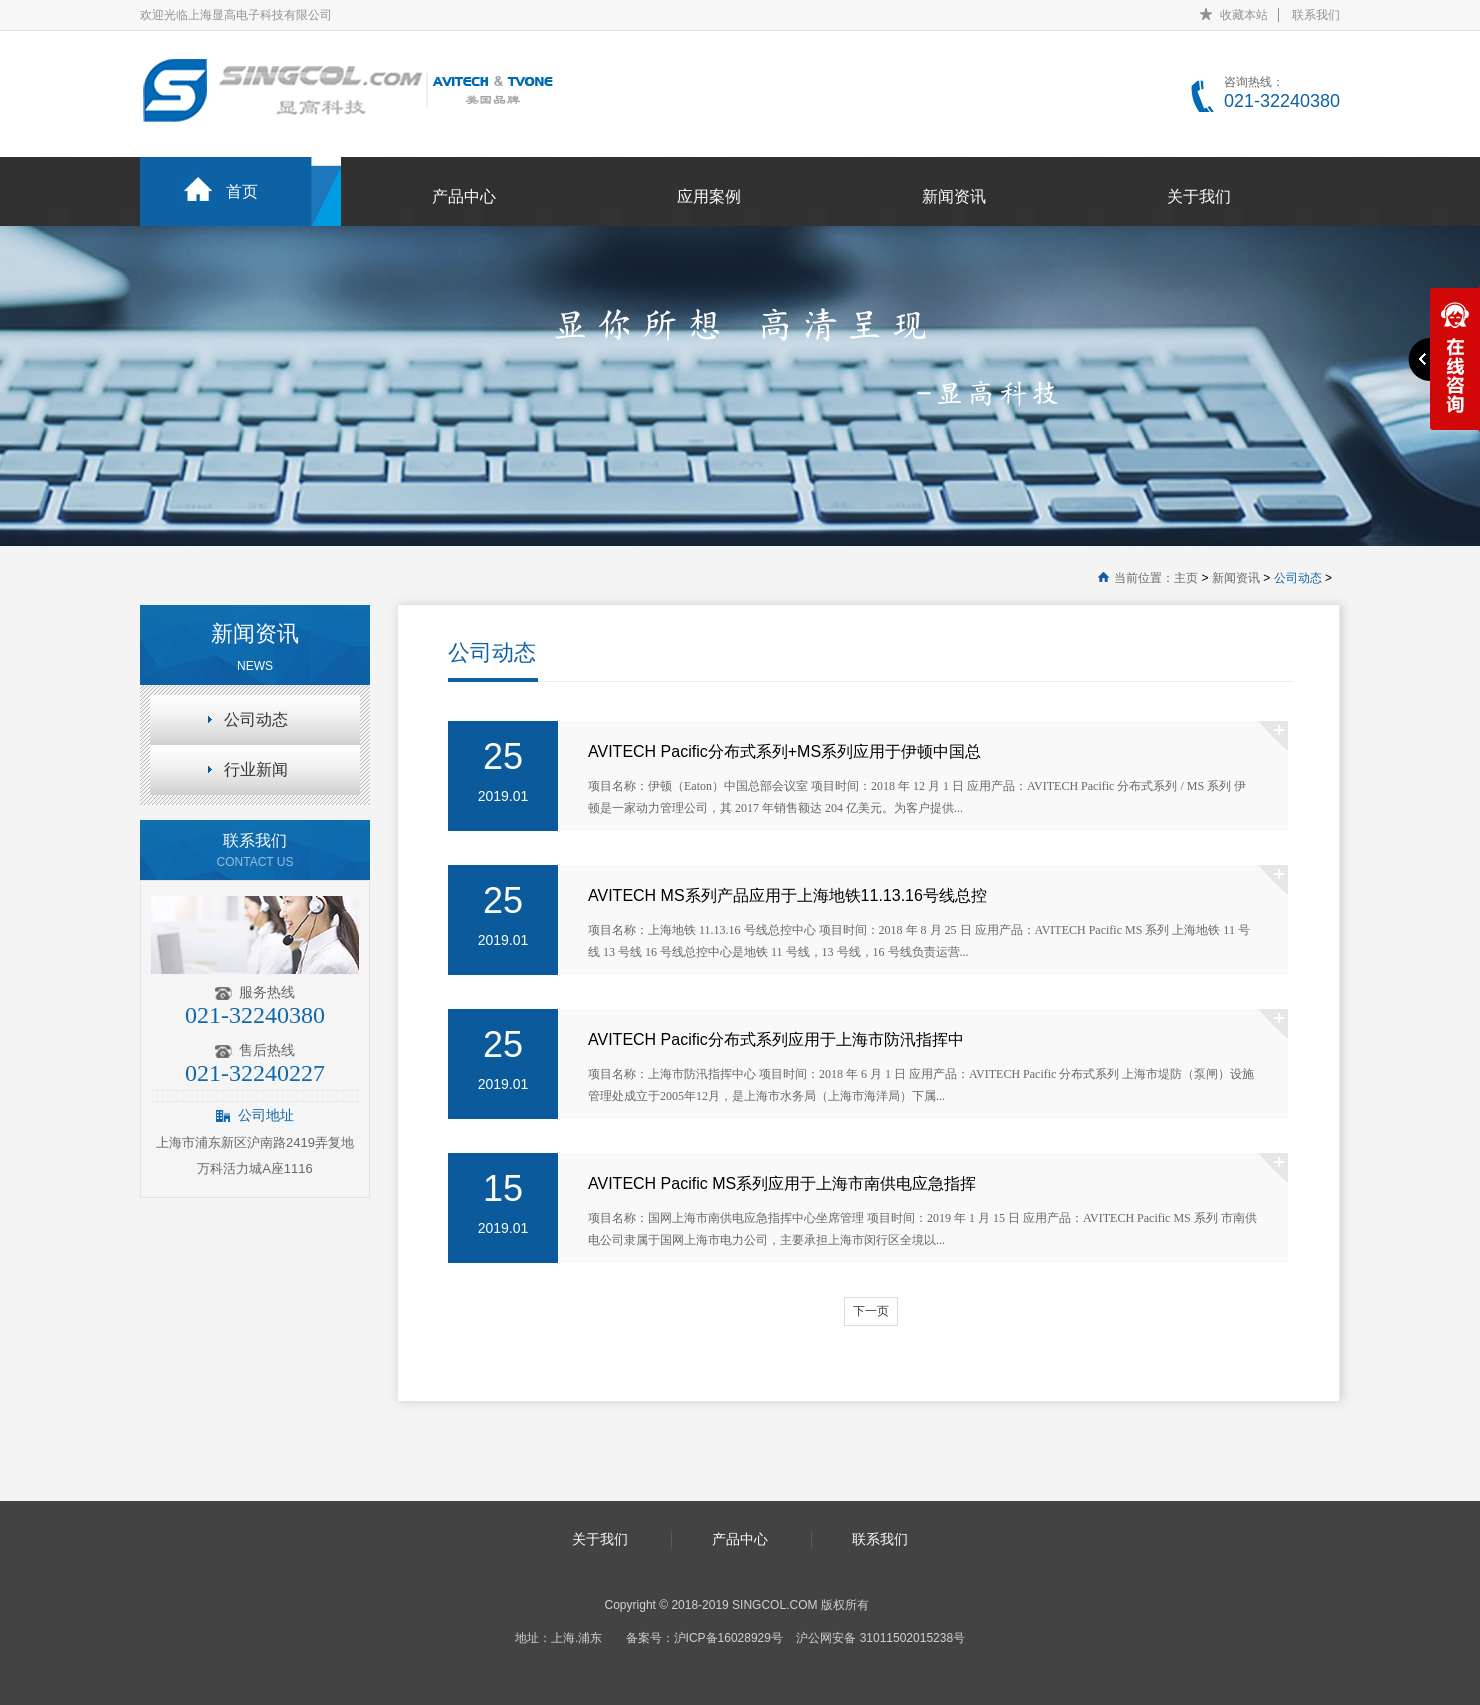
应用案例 (709, 196)
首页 (242, 191)
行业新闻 (256, 769)
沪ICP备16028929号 (728, 1638)
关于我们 (1199, 196)
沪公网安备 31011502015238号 (880, 1638)
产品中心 (464, 196)
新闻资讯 (954, 196)
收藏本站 (1244, 15)
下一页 (871, 1311)
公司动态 (1298, 578)
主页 (1186, 578)
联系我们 (1316, 15)
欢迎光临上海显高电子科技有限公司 (236, 15)
